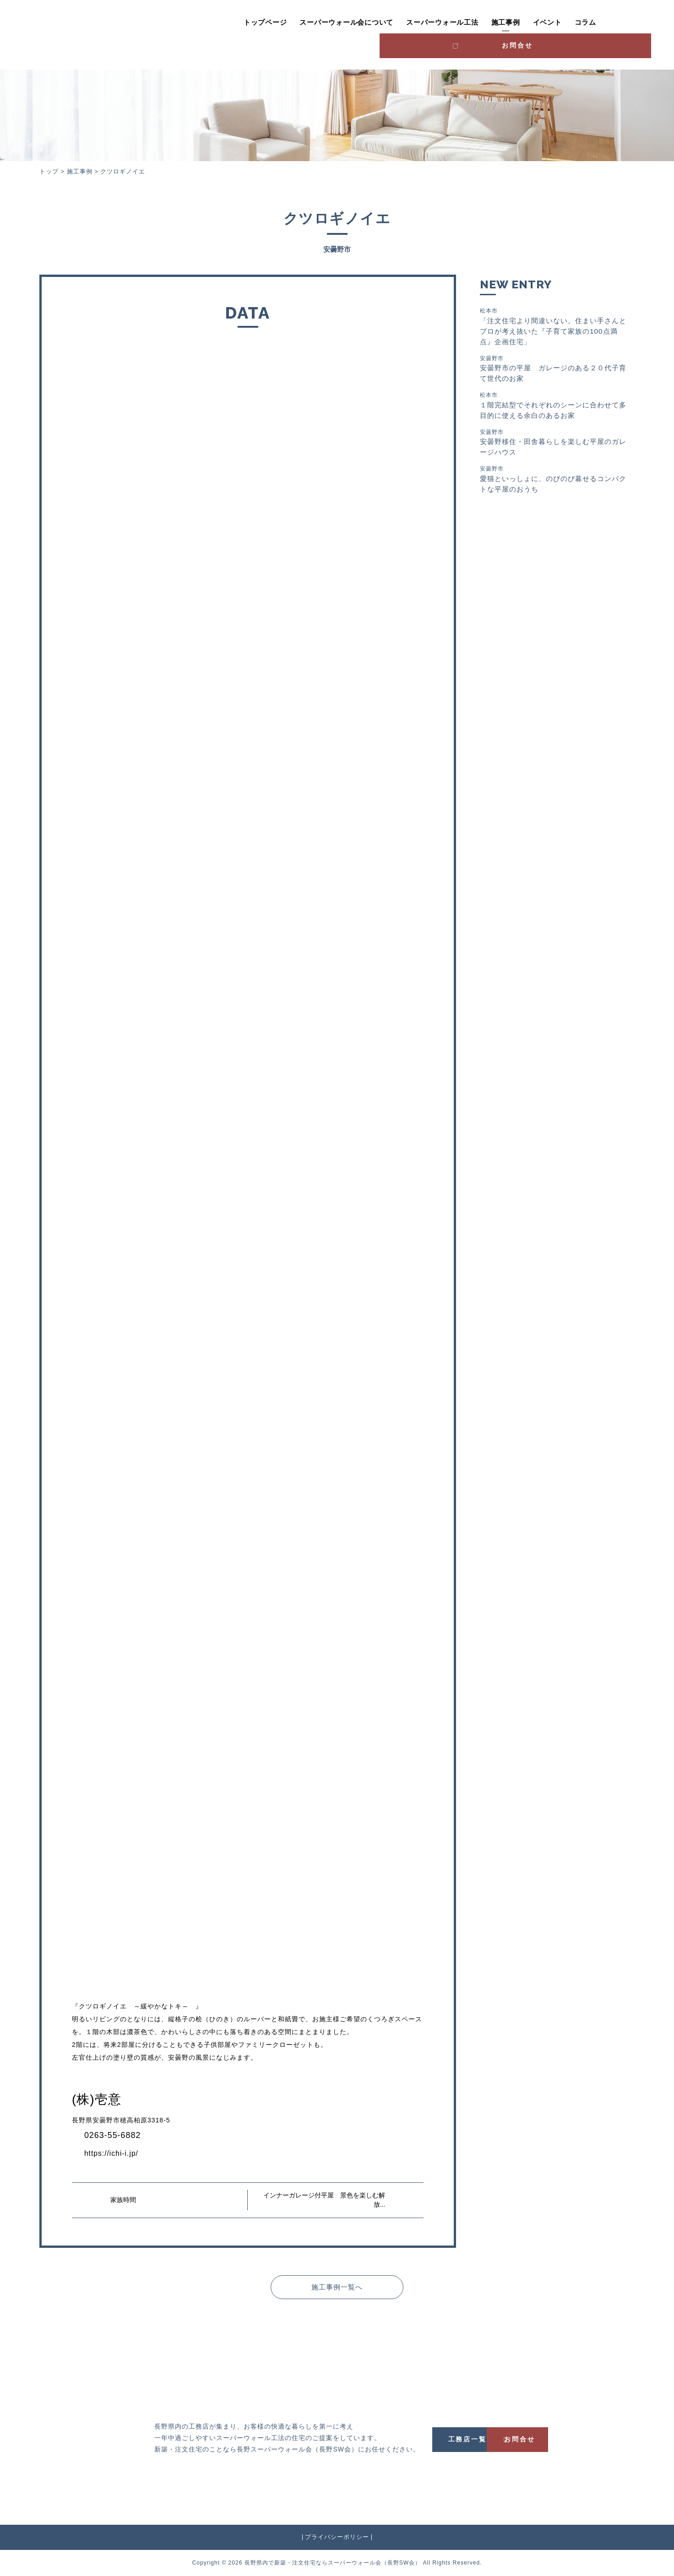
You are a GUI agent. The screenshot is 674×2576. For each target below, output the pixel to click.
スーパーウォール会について (302, 22)
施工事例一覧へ (337, 2286)
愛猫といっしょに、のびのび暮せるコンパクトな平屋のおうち (554, 484)
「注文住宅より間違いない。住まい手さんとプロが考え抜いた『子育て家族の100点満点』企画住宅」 (554, 326)
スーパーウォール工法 (397, 22)
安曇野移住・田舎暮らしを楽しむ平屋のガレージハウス (554, 446)
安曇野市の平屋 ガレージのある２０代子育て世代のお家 (554, 370)
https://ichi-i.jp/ (114, 2153)
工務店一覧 (481, 2439)
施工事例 (460, 22)
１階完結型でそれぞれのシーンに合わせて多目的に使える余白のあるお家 (554, 408)
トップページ (220, 22)
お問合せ (612, 21)
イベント (502, 22)
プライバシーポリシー (337, 2537)
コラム (540, 22)
